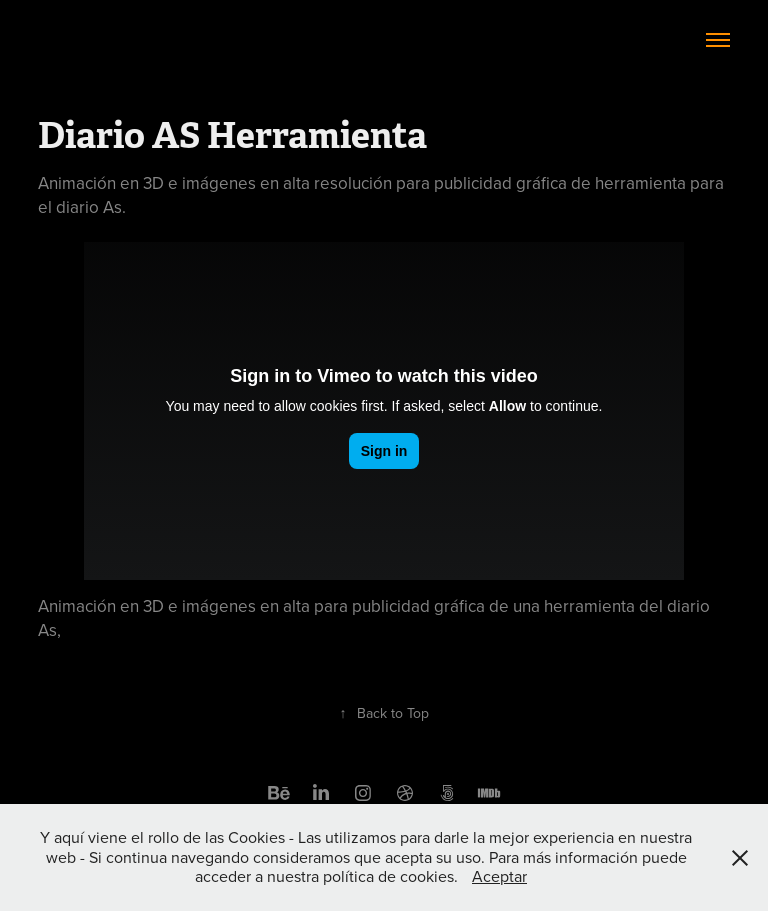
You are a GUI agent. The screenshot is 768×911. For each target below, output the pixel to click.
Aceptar (499, 876)
